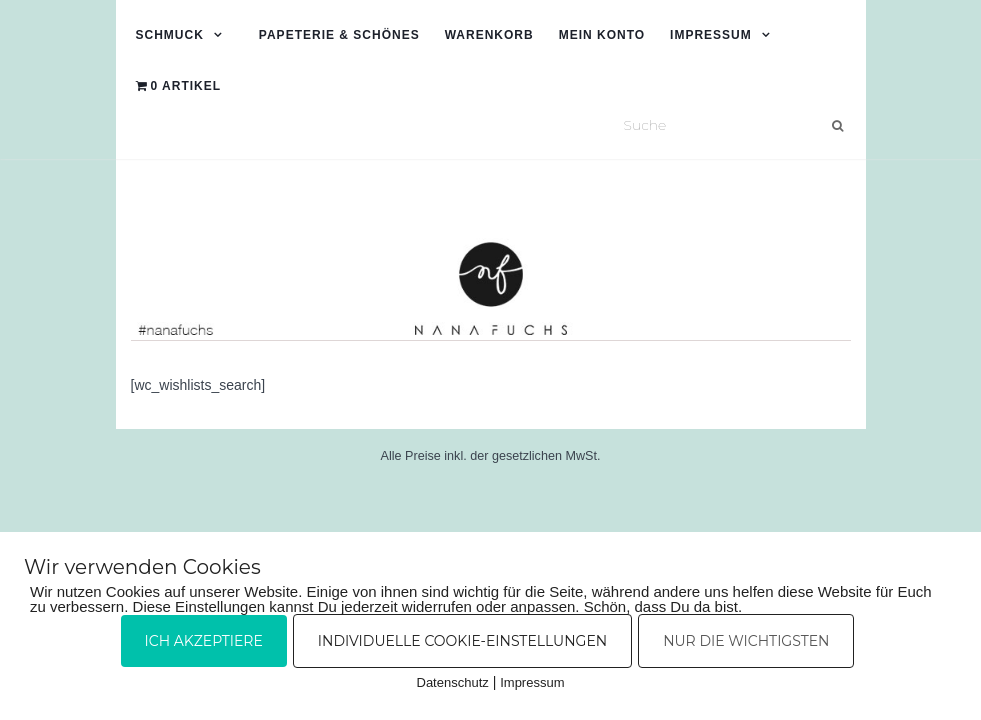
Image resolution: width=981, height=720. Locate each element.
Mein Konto (602, 35)
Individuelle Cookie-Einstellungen (462, 641)
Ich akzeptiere (204, 641)
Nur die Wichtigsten (746, 641)
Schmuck (170, 35)
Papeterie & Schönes (339, 35)
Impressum (711, 35)
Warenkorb (489, 35)
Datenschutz (453, 682)
